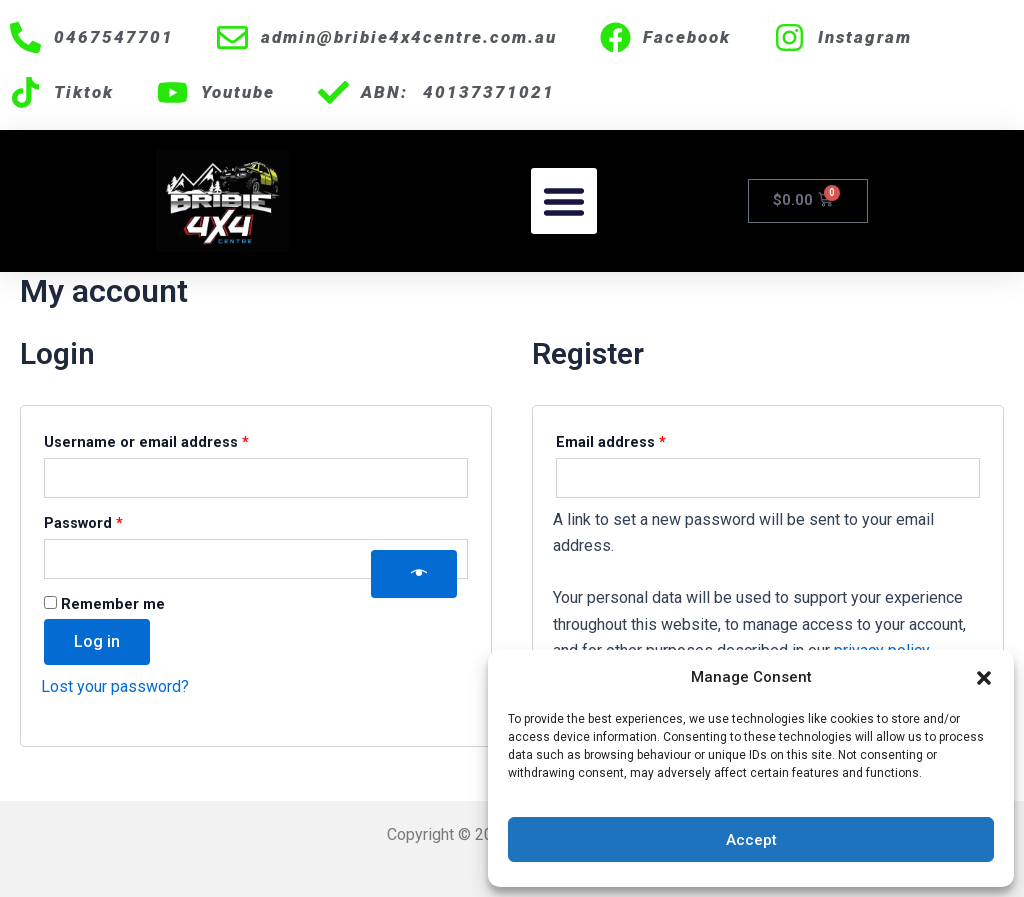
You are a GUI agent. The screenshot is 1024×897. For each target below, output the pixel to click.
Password (115, 521)
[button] (984, 678)
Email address (643, 440)
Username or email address (178, 440)
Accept (751, 840)
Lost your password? (115, 686)
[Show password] (414, 574)
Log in (97, 641)
